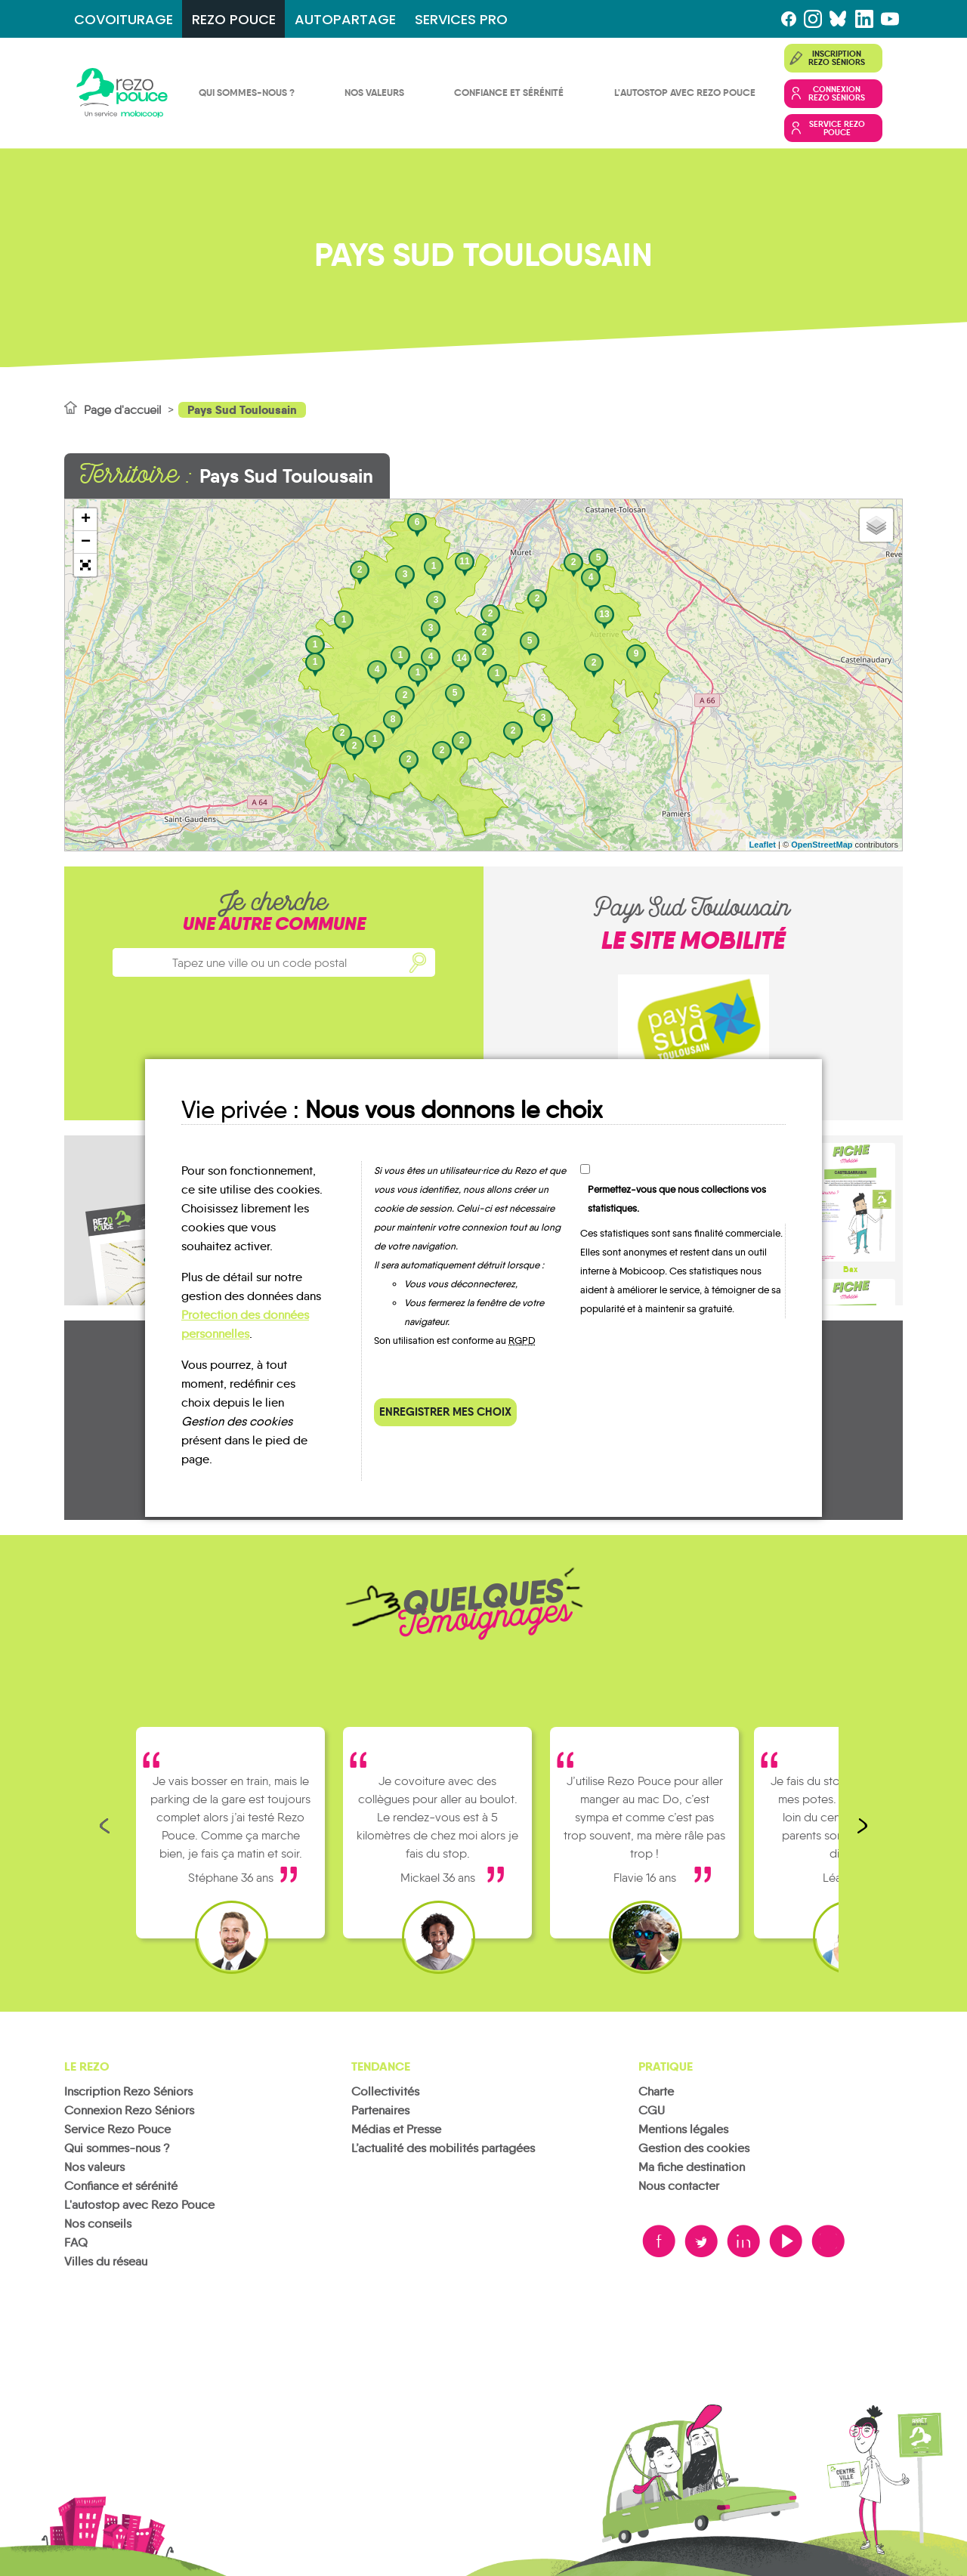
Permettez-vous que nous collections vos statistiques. (677, 1199)
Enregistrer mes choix (445, 1411)
